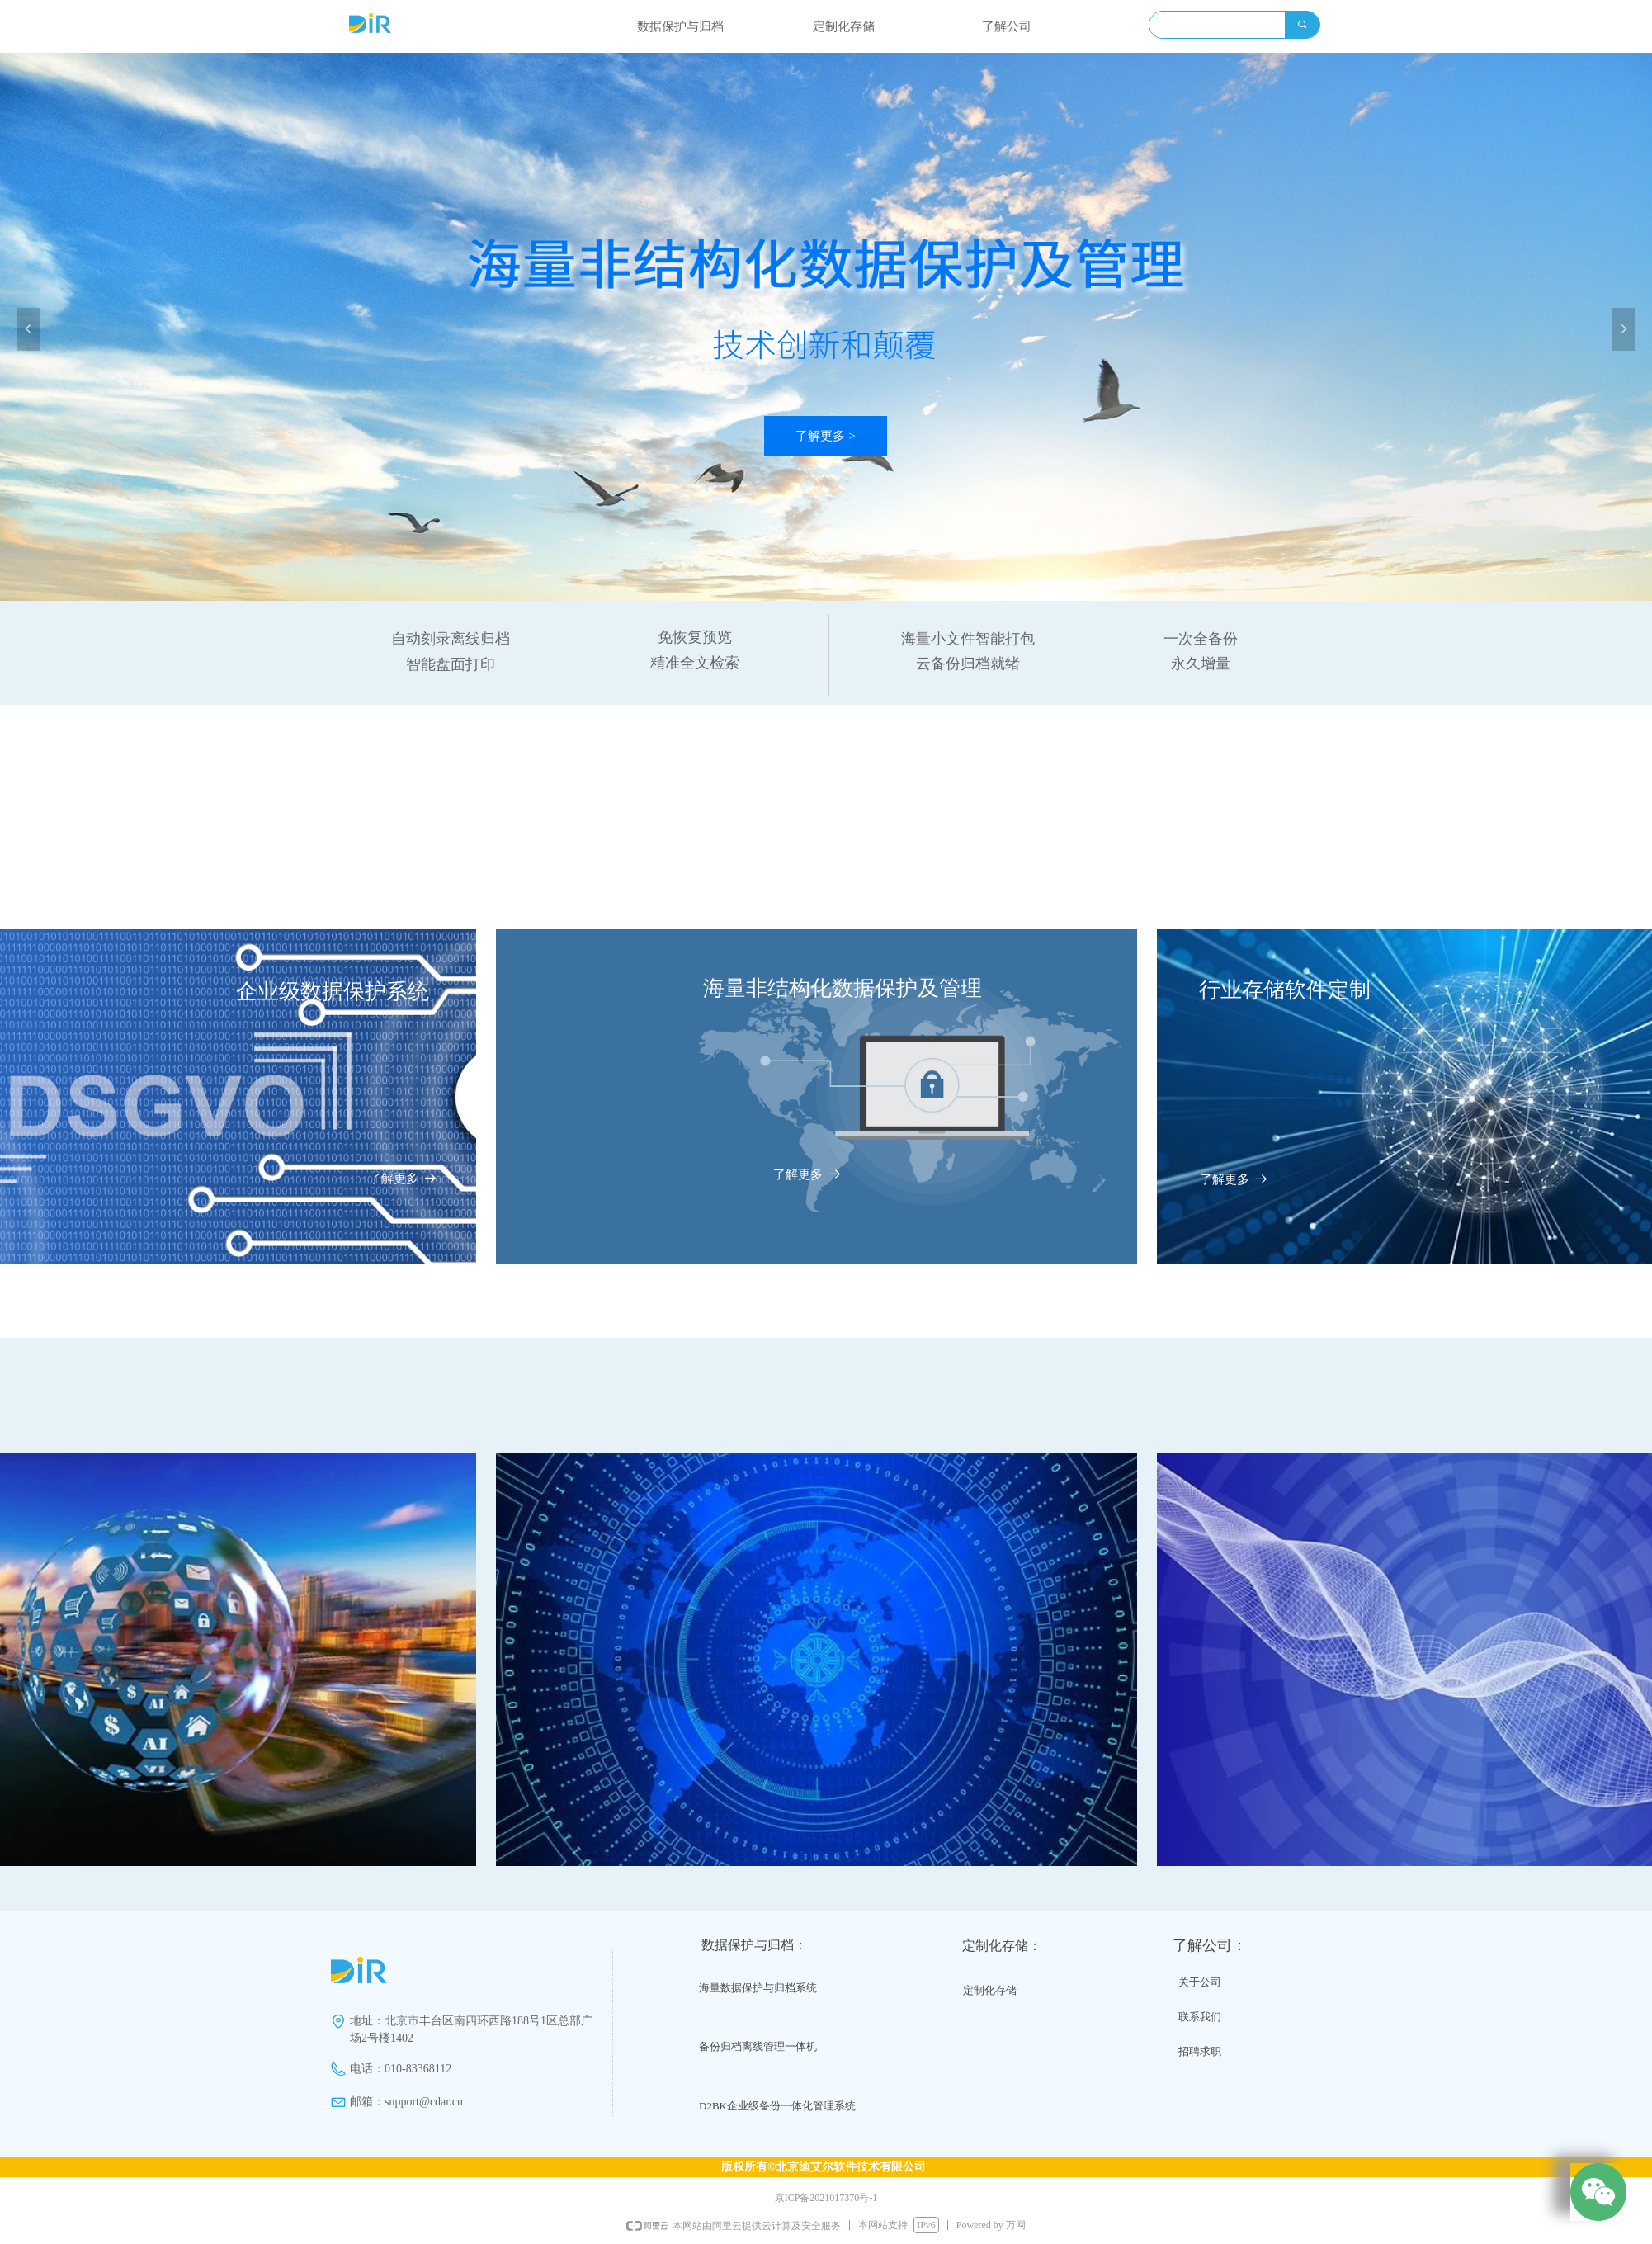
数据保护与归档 (680, 26)
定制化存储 (844, 26)
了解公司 (1006, 26)
